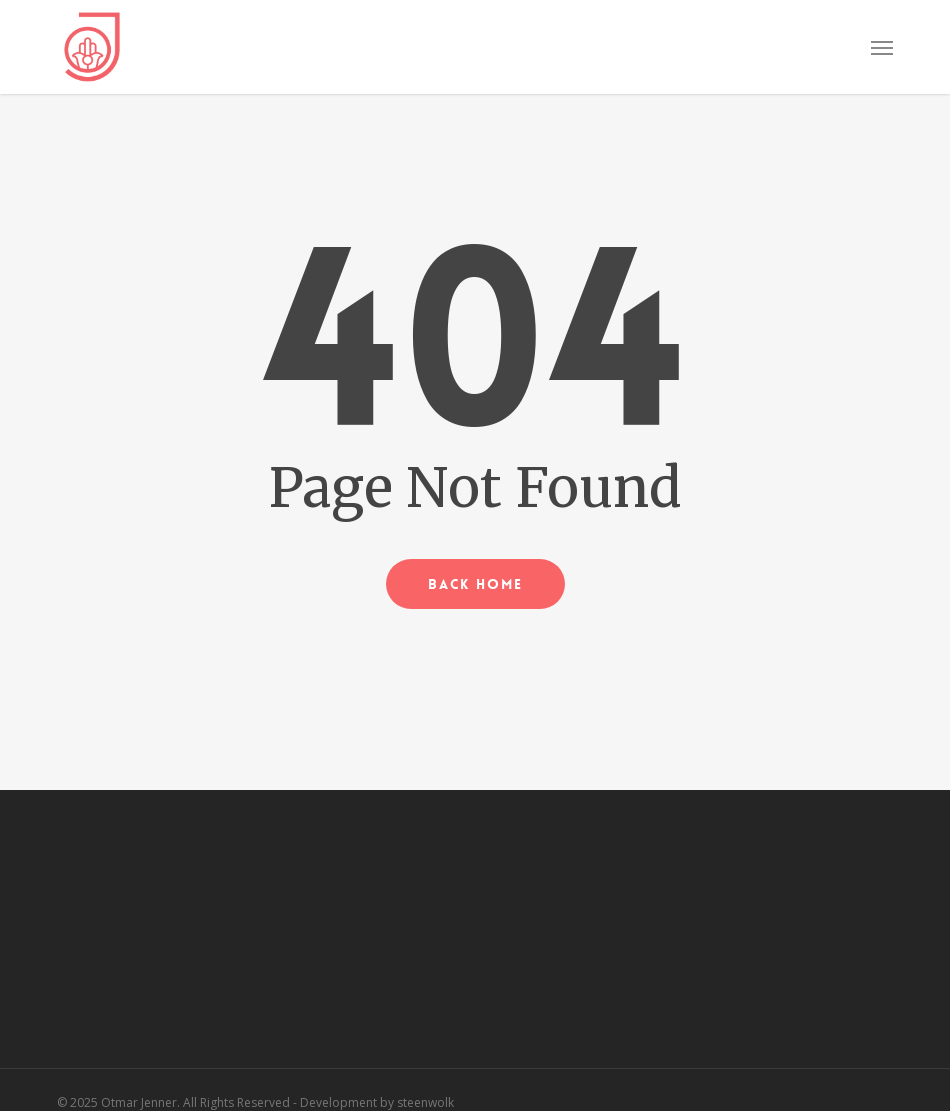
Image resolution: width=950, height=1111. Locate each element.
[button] (882, 47)
